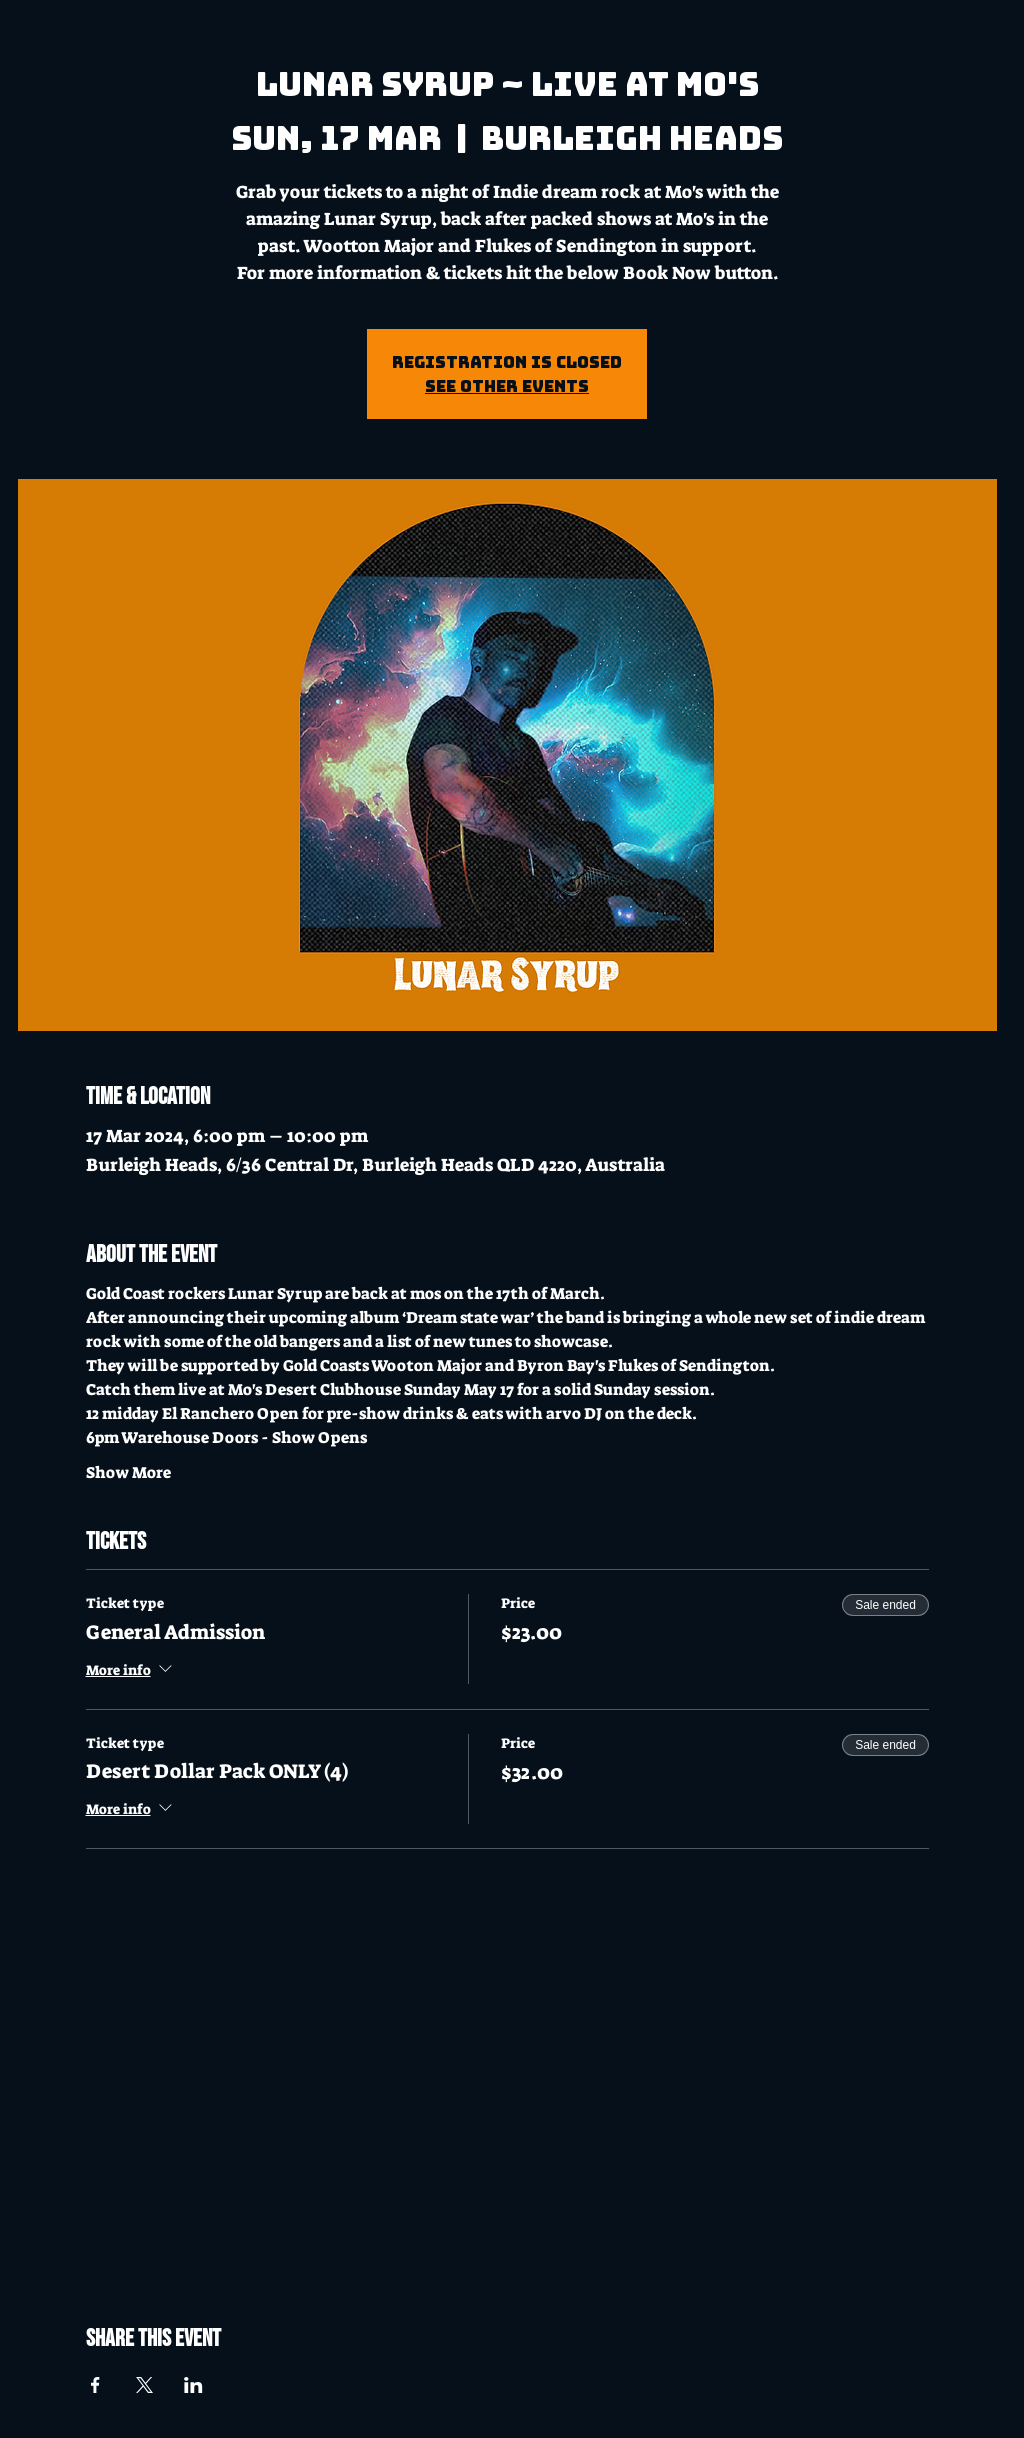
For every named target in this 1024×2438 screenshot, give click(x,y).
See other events (507, 386)
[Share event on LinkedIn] (193, 2385)
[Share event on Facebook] (95, 2385)
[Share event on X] (144, 2385)
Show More (128, 1472)
